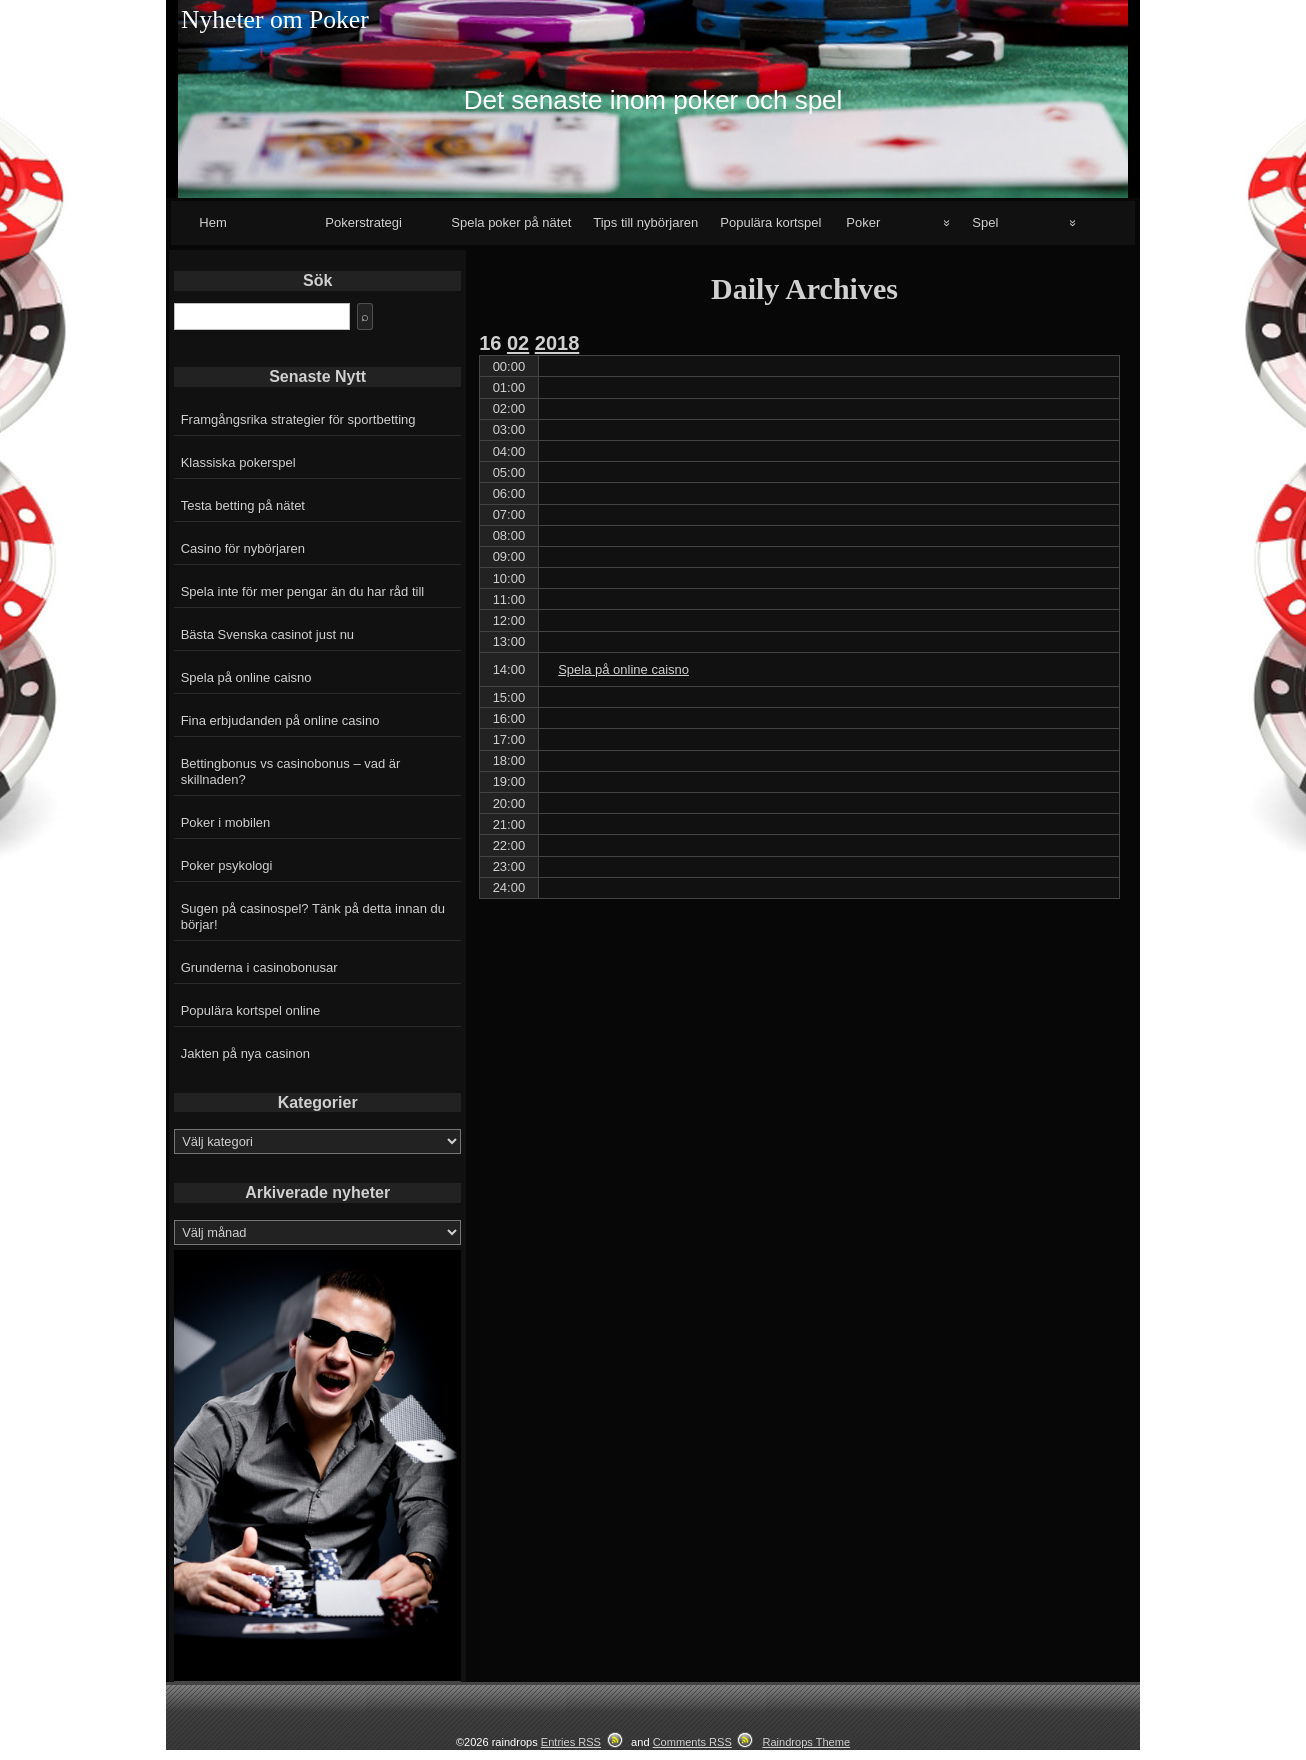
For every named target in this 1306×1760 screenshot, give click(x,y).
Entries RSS (571, 1742)
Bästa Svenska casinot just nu (267, 634)
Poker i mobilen (226, 822)
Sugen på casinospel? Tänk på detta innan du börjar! (313, 916)
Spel (985, 222)
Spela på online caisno (246, 677)
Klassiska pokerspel (238, 462)
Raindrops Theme (806, 1742)
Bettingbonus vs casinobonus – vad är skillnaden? (291, 771)
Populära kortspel (770, 222)
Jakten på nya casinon (245, 1053)
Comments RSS (692, 1742)
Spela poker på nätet (511, 222)
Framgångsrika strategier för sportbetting (298, 419)
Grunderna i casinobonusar (259, 967)
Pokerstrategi (363, 222)
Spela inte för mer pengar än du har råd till (303, 591)
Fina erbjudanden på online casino (280, 720)
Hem (212, 222)
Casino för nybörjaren (243, 548)
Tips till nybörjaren (645, 222)
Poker (863, 222)
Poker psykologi (227, 865)
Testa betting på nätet (243, 505)
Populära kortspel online (250, 1010)
